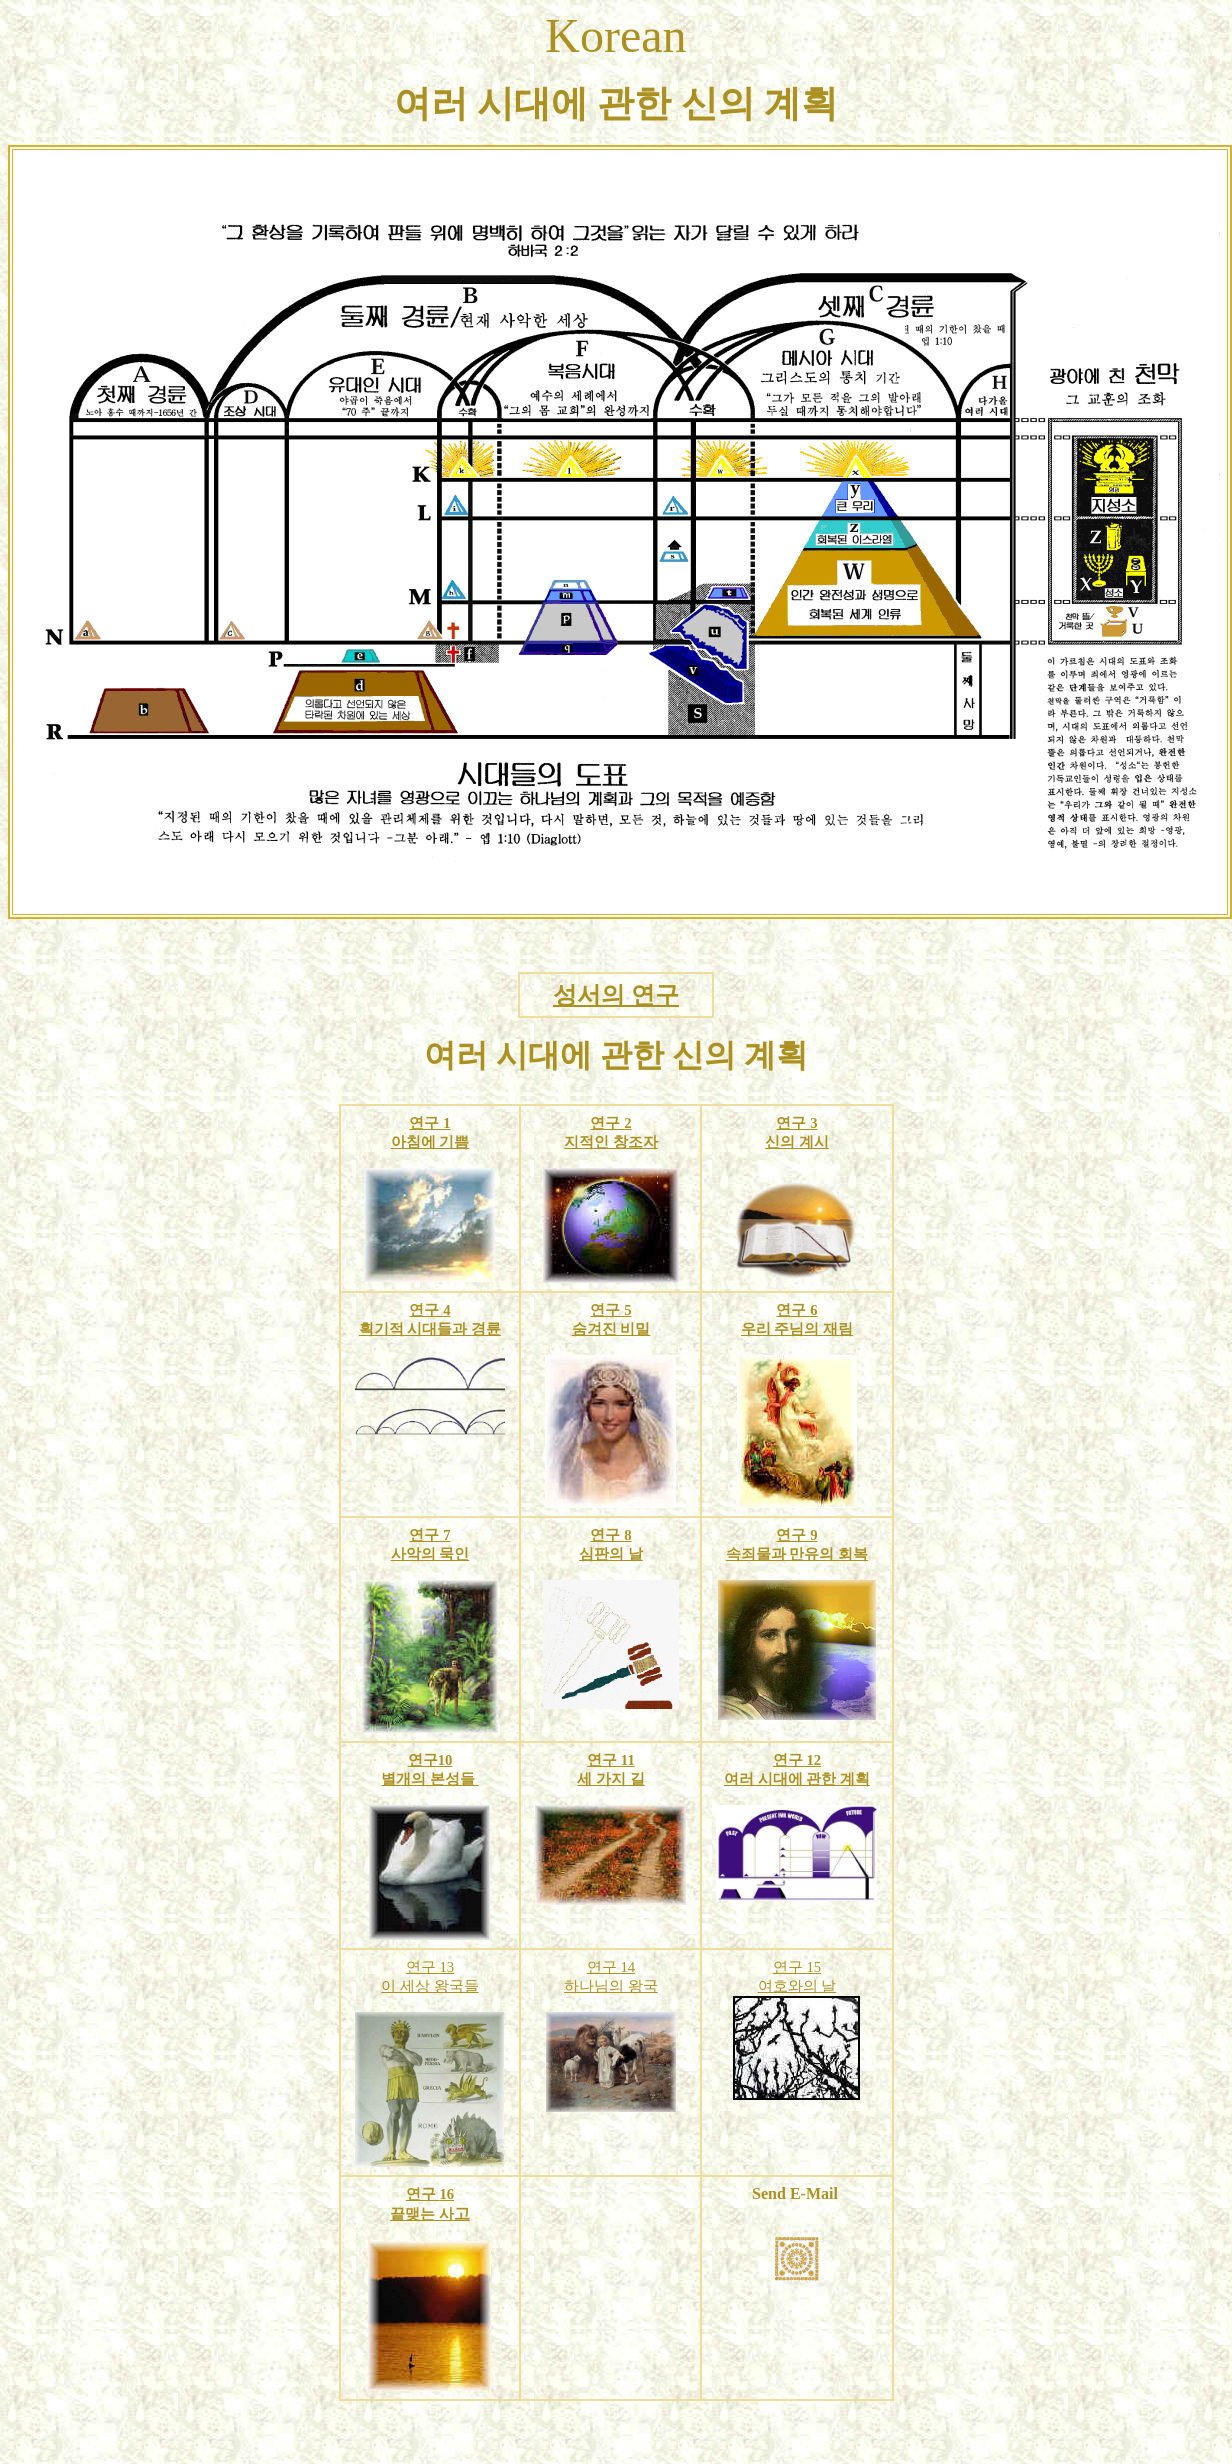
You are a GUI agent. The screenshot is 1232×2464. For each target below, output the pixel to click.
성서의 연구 (616, 995)
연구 (426, 1123)
